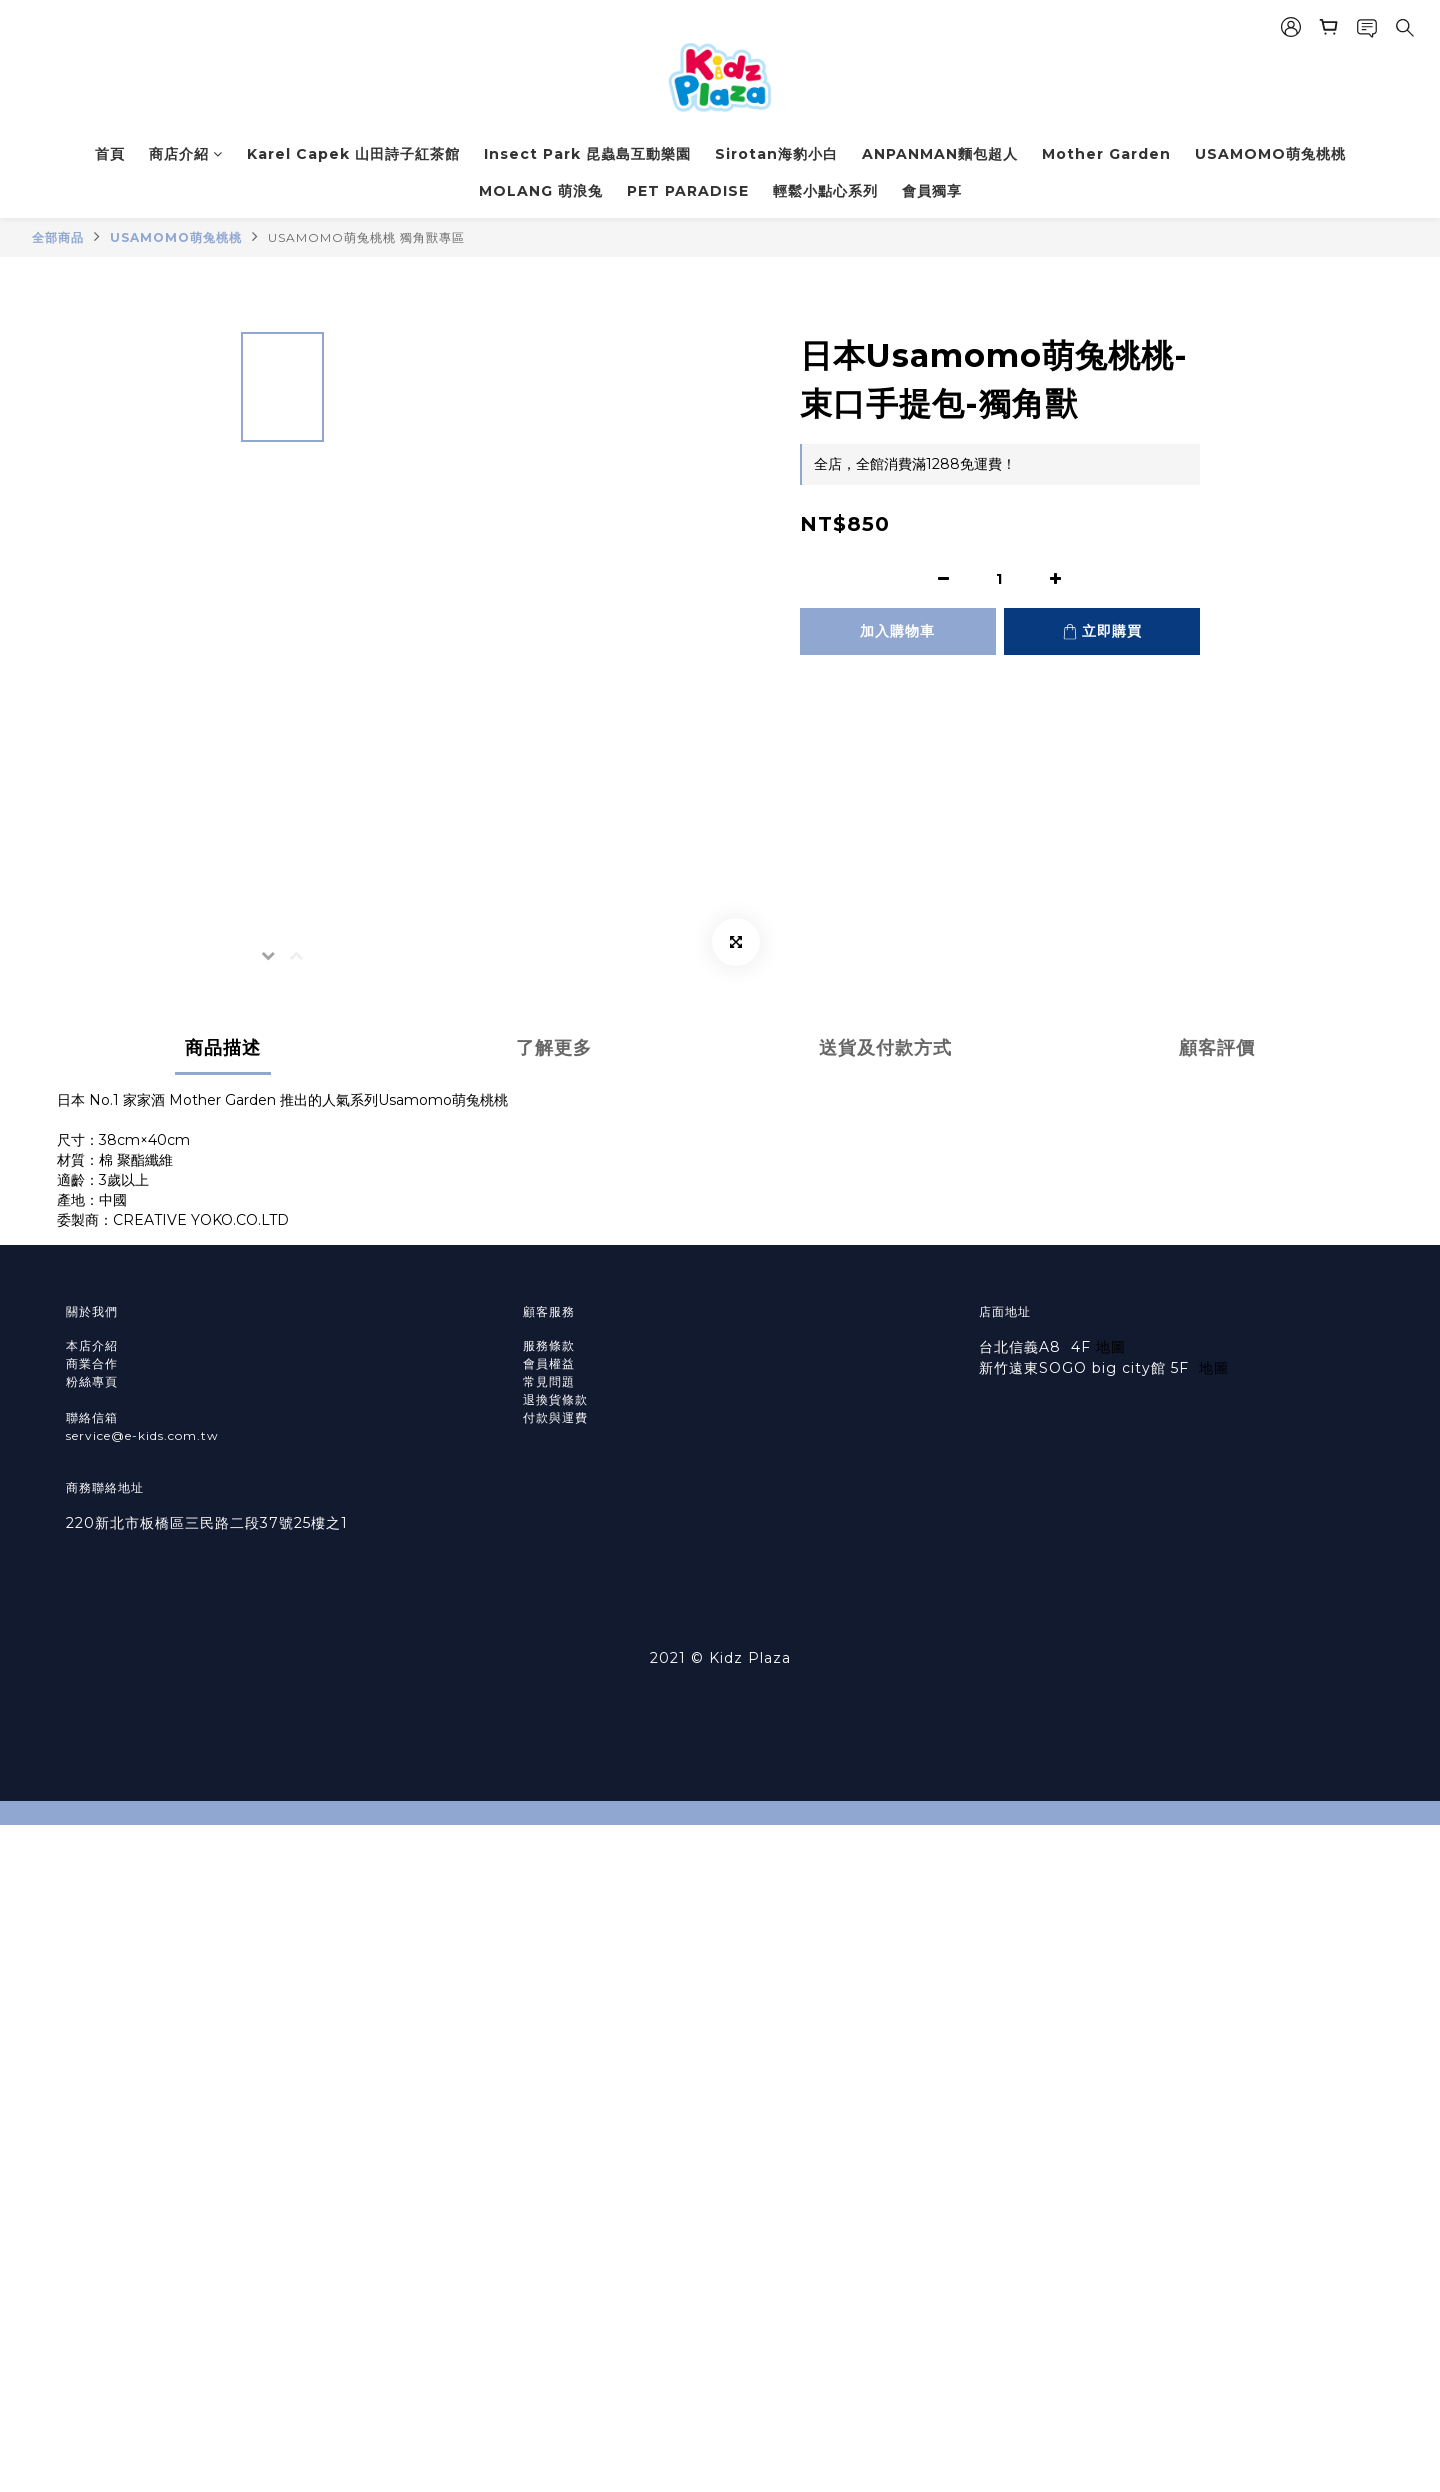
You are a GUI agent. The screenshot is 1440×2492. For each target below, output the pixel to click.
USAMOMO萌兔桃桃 (1270, 154)
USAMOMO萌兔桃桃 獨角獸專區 (366, 237)
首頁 (110, 154)
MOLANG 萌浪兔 (541, 191)
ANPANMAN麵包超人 (940, 154)
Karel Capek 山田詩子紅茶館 (353, 154)
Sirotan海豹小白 (776, 154)
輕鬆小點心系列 (825, 191)
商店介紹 (186, 154)
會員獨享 (932, 191)
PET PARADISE (688, 191)
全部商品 (58, 237)
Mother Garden (1106, 154)
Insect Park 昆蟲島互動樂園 (587, 154)
